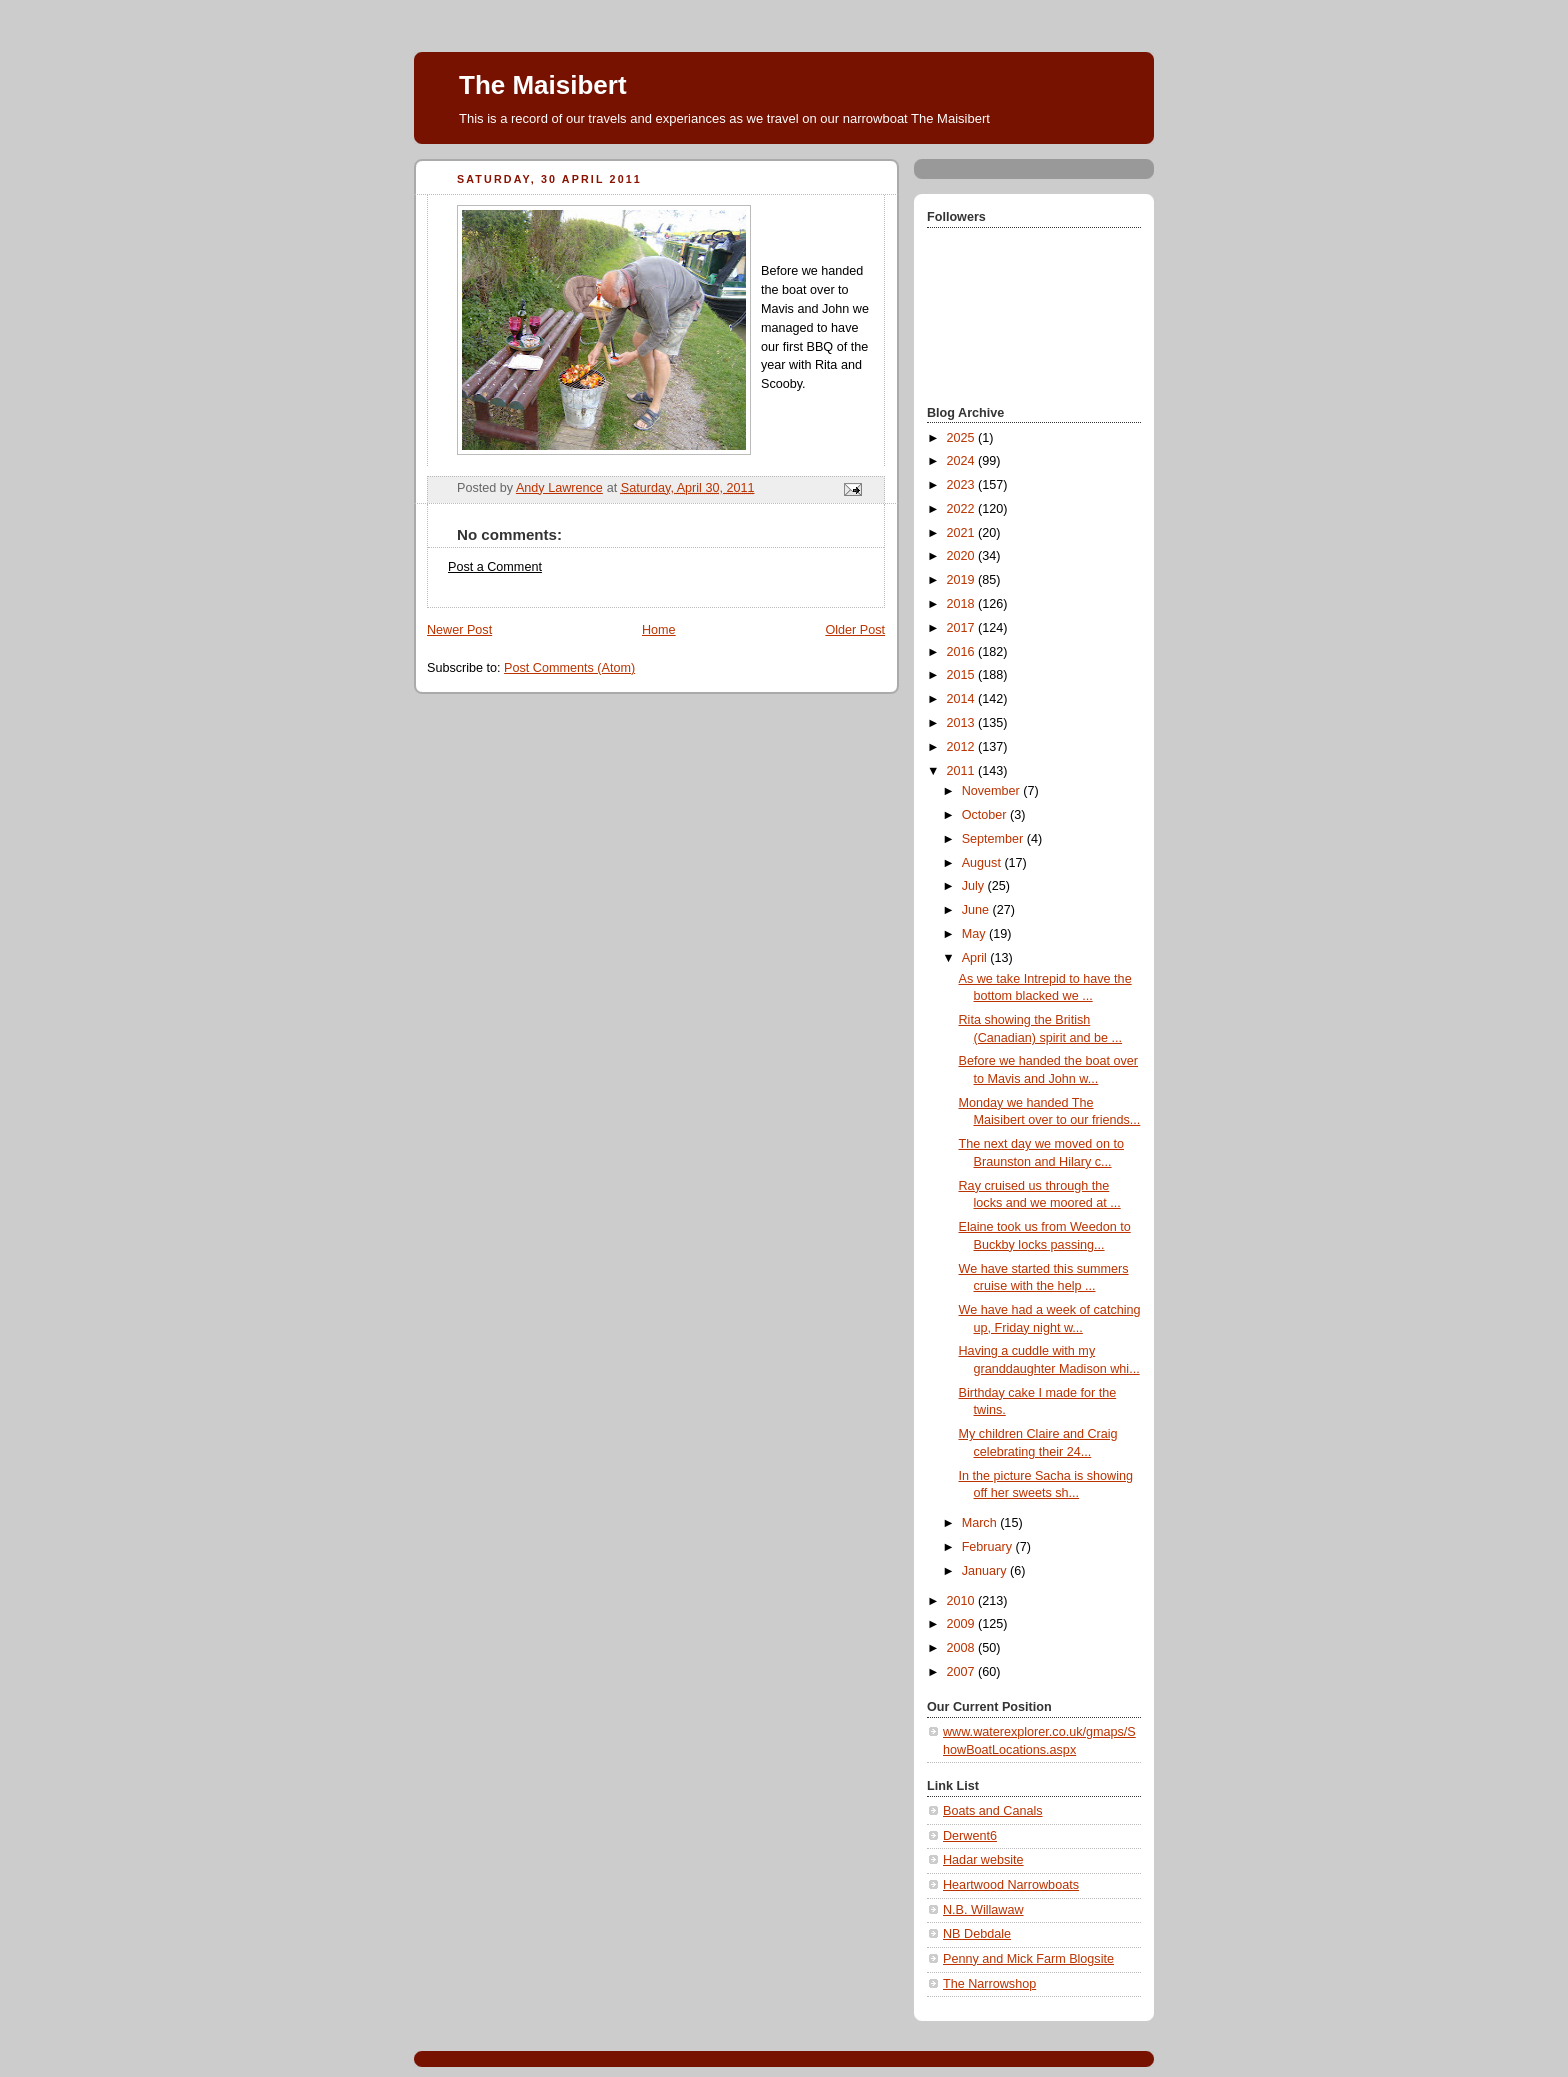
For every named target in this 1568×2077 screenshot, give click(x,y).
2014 (963, 699)
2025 (963, 438)
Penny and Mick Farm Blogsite (1028, 1959)
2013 (963, 723)
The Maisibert (543, 85)
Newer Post (459, 630)
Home (659, 630)
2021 (963, 533)
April (976, 958)
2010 (963, 1601)
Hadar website (983, 1860)
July (975, 886)
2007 (963, 1672)
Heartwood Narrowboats (1011, 1885)
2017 (963, 628)
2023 (963, 485)
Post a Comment (495, 567)
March (981, 1523)
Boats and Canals (993, 1811)
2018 (963, 604)
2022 (963, 509)
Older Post (855, 630)
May (975, 934)
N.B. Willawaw (983, 1910)
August (983, 863)
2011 (963, 771)
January (986, 1571)
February (989, 1547)
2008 (963, 1648)
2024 (963, 461)
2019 (963, 580)
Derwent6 (970, 1836)
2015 (963, 675)
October (986, 815)
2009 (963, 1624)
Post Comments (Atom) (569, 668)
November (993, 791)
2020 (963, 556)
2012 (963, 747)
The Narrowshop (989, 1984)
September (994, 839)
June (977, 910)
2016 (963, 652)
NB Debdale (977, 1934)
